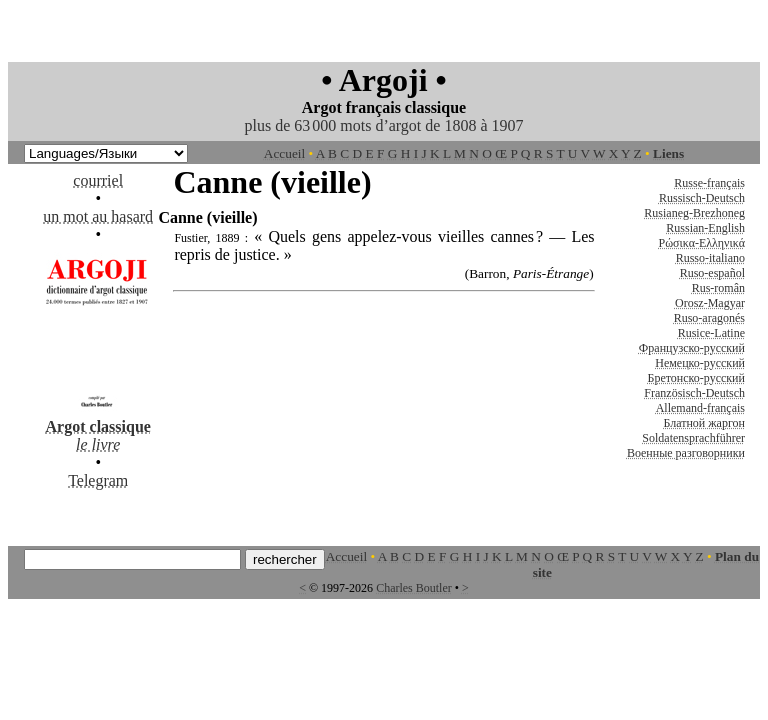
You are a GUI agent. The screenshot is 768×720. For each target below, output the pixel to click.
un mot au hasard (98, 216)
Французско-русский (692, 348)
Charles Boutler (414, 588)
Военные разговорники (686, 453)
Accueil (284, 153)
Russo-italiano (710, 258)
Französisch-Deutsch (694, 393)
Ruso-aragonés (709, 318)
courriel (98, 180)
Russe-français (709, 183)
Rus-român (718, 288)
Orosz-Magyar (710, 303)
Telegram (98, 480)
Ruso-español (712, 273)
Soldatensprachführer (693, 438)
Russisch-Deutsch (702, 198)
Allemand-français (700, 408)
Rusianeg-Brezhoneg (694, 213)
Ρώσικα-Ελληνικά (701, 243)
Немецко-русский (700, 363)
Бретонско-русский (696, 378)
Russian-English (705, 228)
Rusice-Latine (711, 333)
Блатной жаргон (704, 423)
